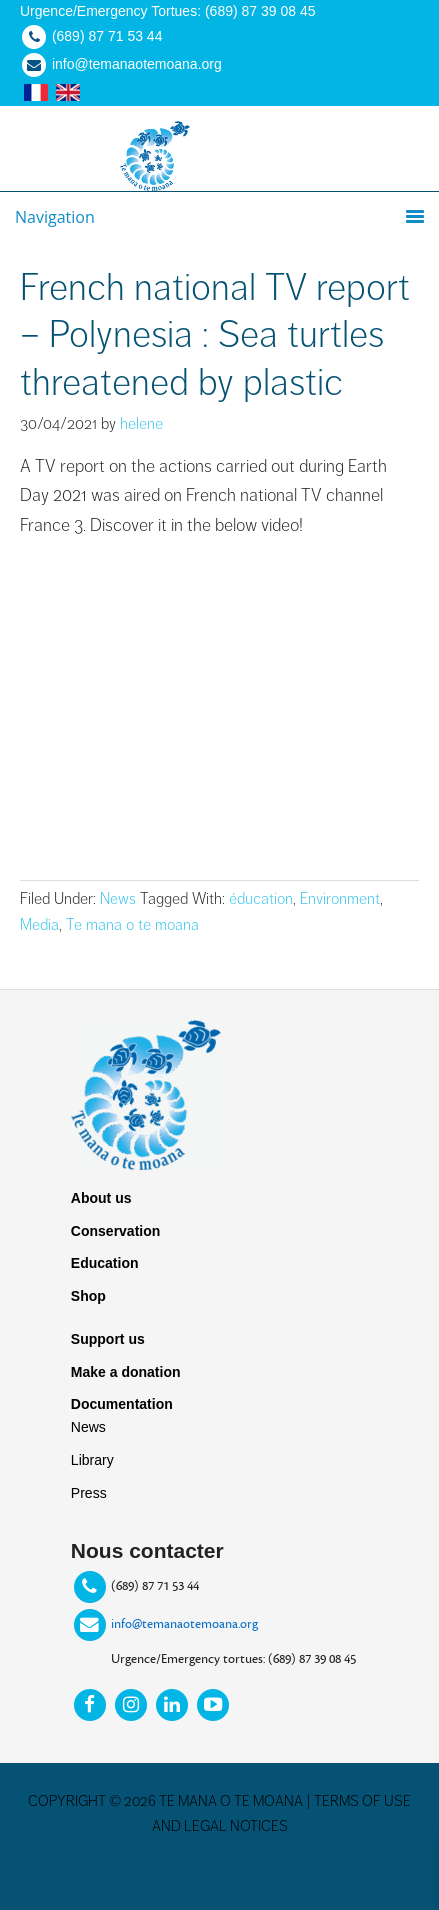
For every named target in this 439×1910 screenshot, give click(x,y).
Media (39, 925)
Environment (340, 899)
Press (89, 1493)
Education (105, 1263)
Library (92, 1460)
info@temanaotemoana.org (184, 1623)
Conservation (115, 1231)
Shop (88, 1296)
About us (101, 1198)
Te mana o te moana (132, 925)
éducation (261, 899)
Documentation (122, 1404)
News (118, 899)
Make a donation (126, 1372)
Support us (108, 1339)
